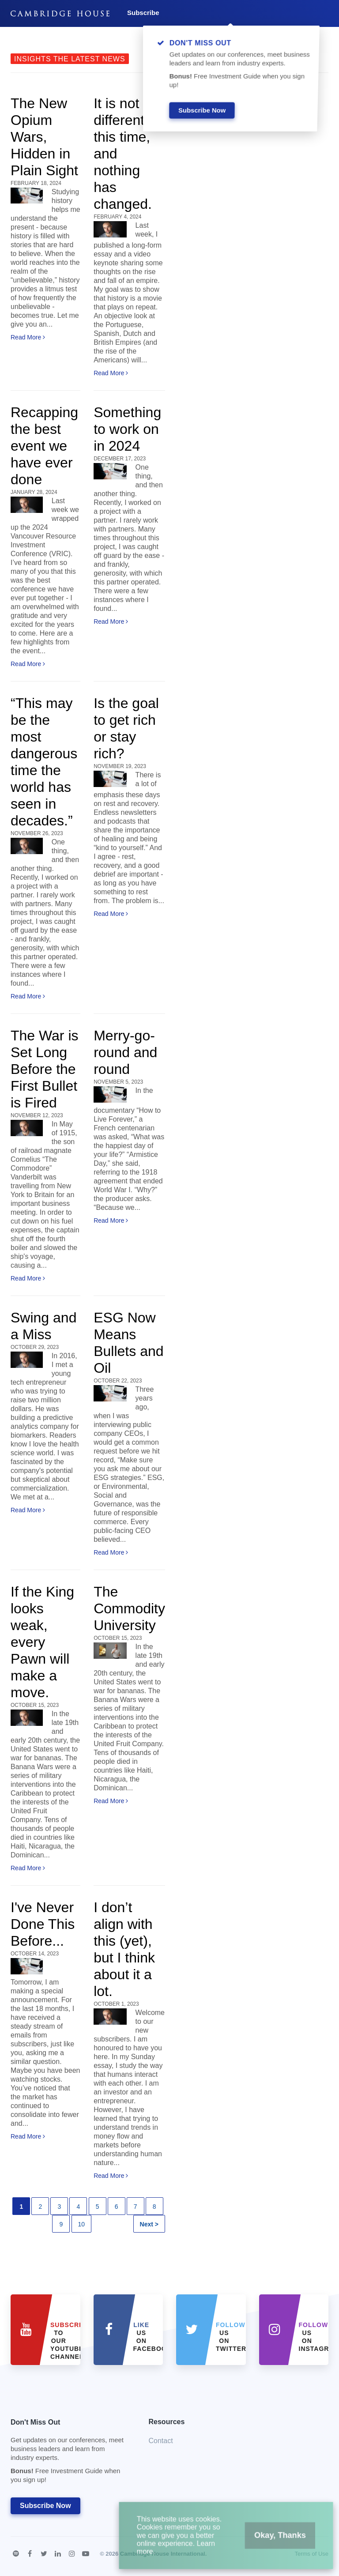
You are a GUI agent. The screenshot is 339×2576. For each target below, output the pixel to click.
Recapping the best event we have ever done (44, 445)
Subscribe (143, 12)
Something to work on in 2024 (127, 429)
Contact (161, 2440)
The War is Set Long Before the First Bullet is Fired (45, 1069)
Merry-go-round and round (125, 1052)
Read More (28, 337)
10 (81, 2224)
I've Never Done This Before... (43, 1924)
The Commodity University (129, 1608)
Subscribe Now (45, 2505)
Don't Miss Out (69, 2453)
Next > (149, 2224)
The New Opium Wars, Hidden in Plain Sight (44, 136)
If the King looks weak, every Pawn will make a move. (42, 1642)
